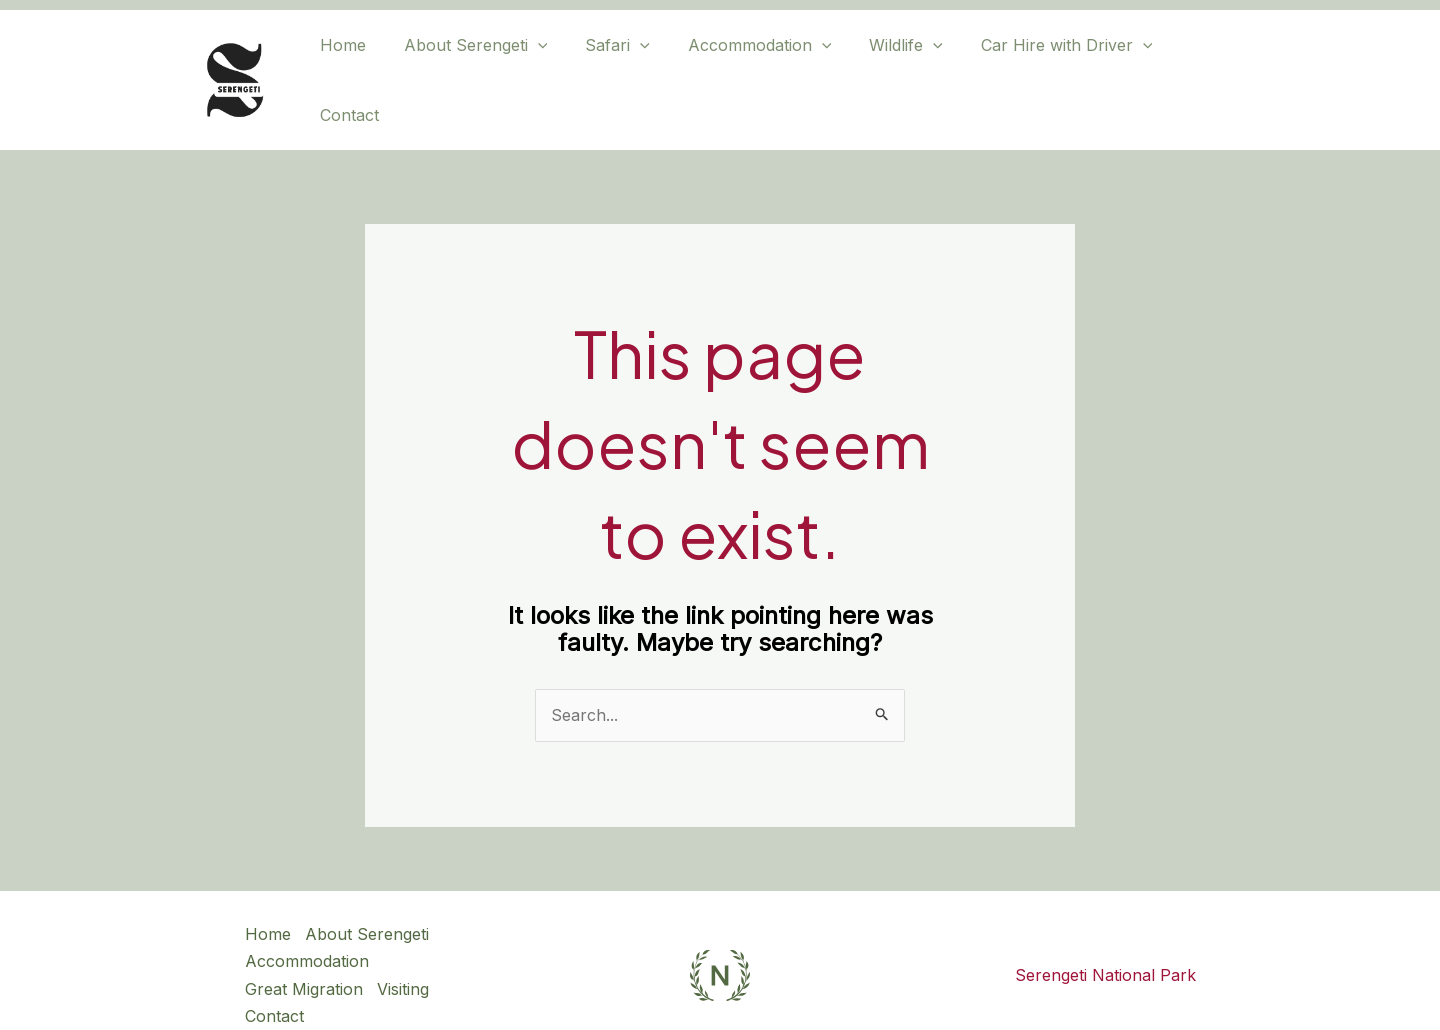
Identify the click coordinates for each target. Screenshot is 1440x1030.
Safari (611, 65)
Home (349, 65)
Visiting (404, 958)
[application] (538, 65)
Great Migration (304, 958)
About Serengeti (476, 65)
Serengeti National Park (1105, 945)
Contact (1190, 65)
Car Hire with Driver (1043, 65)
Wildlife (888, 65)
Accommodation (748, 65)
